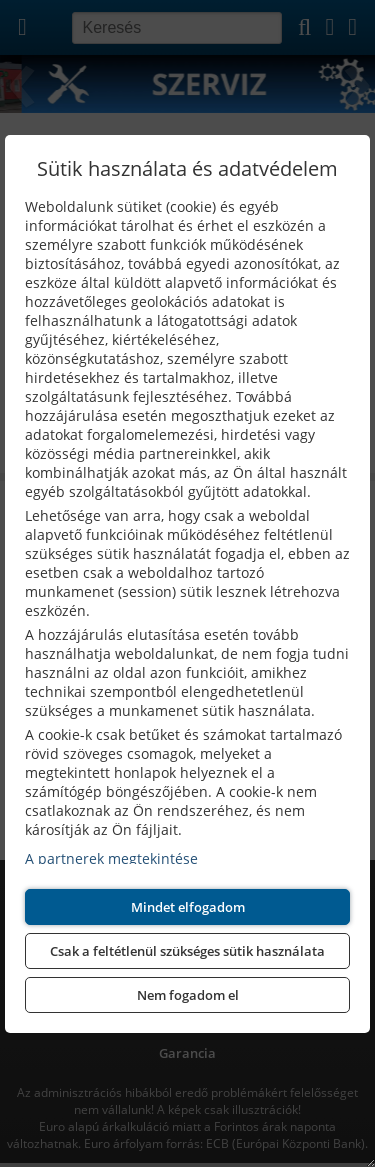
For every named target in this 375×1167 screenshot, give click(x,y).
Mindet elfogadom (188, 907)
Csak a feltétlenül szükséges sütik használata (187, 951)
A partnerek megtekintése (111, 858)
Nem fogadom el (188, 995)
